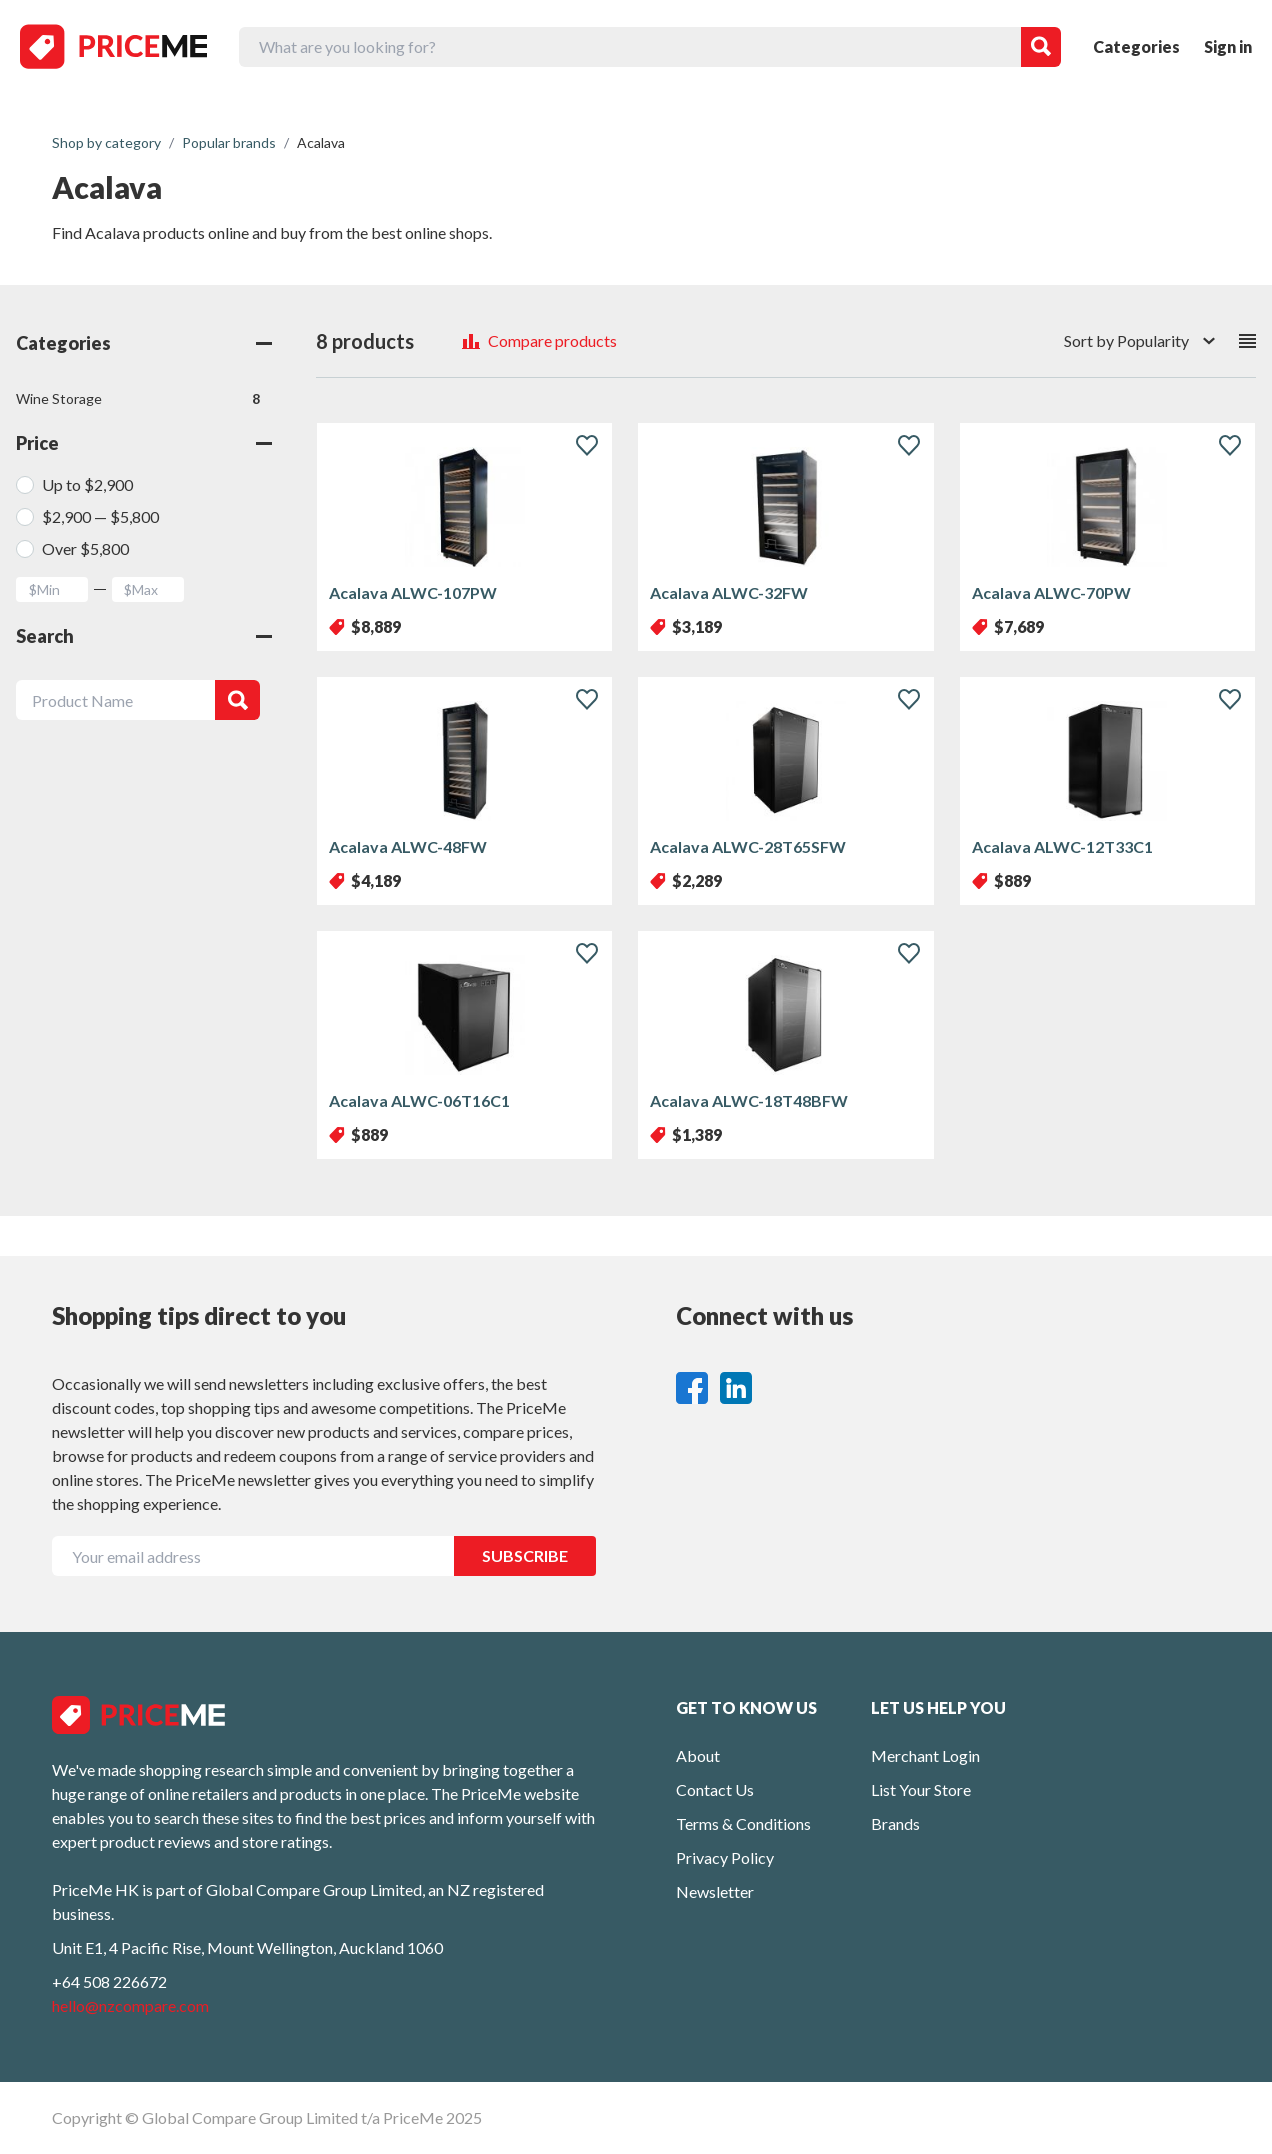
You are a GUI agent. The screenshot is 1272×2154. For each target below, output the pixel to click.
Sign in (1228, 46)
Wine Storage (138, 399)
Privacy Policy (725, 1857)
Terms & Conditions (743, 1823)
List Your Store (921, 1789)
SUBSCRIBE (525, 1555)
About (698, 1755)
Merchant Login (925, 1755)
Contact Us (715, 1789)
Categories (1136, 46)
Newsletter (715, 1891)
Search (144, 636)
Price (144, 443)
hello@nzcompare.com (130, 2005)
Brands (895, 1823)
